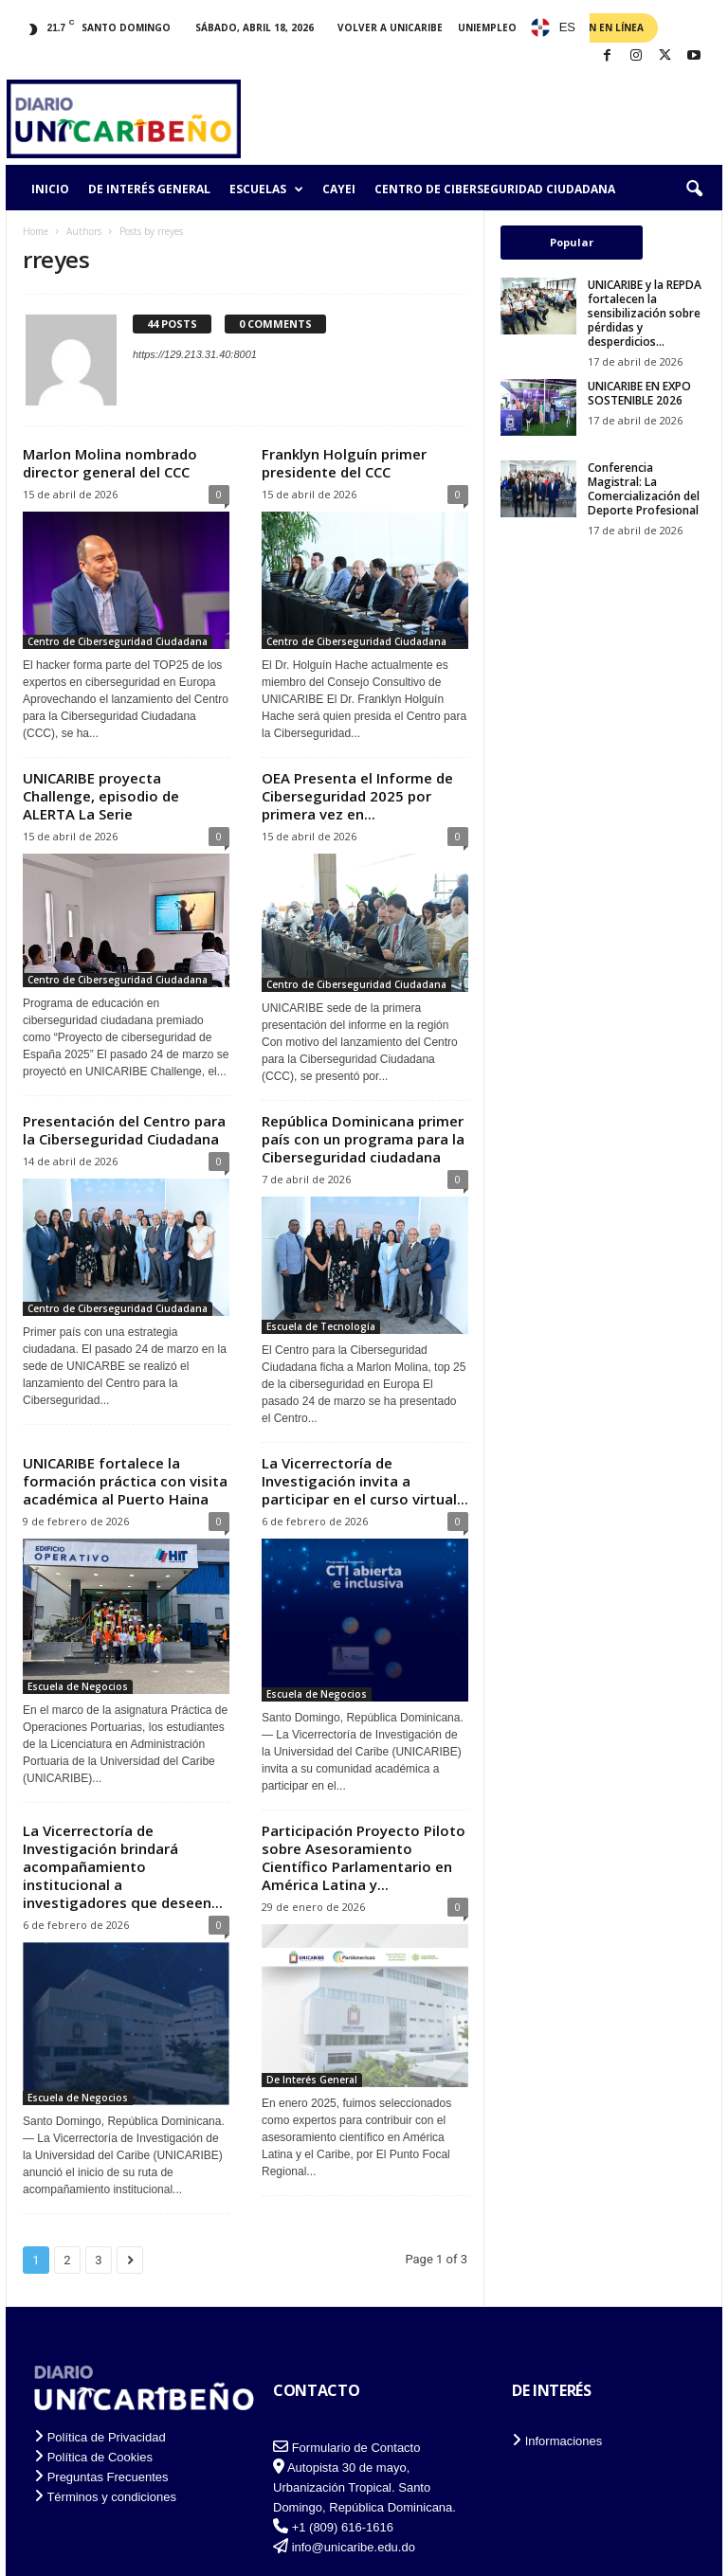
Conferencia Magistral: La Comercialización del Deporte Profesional (644, 488)
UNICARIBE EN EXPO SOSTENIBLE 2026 (639, 393)
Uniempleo (487, 27)
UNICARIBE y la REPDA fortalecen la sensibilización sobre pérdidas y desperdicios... (644, 313)
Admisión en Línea (595, 27)
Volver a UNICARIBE (390, 27)
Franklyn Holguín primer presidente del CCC (344, 462)
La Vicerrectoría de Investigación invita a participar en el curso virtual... (365, 1480)
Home (35, 231)
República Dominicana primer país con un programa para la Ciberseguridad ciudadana (363, 1138)
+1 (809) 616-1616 (342, 2527)
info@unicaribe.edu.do (353, 2547)
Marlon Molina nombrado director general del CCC (110, 462)
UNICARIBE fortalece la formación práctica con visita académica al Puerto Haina (125, 1480)
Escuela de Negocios (77, 1686)
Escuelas (266, 189)
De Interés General (149, 189)
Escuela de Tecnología (320, 1326)
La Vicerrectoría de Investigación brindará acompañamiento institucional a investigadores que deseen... (123, 1866)
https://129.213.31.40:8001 (195, 354)
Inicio (50, 189)
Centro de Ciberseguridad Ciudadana (494, 189)
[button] (694, 189)
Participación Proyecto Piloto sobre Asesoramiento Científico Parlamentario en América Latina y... (363, 1857)
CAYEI (338, 189)
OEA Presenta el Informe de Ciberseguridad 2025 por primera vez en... (357, 795)
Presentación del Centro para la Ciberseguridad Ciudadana (124, 1129)
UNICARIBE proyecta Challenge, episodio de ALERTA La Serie (101, 795)
